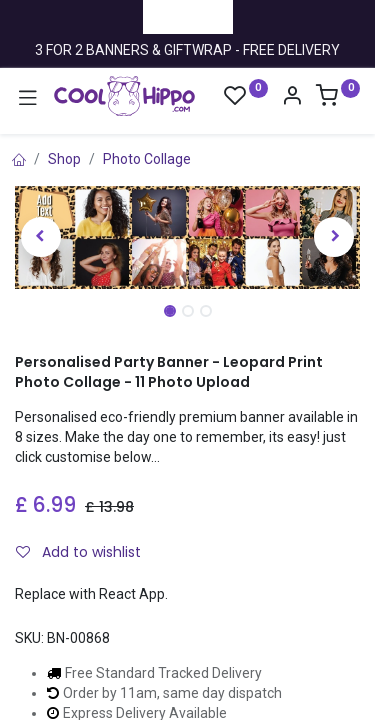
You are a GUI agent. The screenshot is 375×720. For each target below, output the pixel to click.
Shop (64, 159)
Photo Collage (147, 159)
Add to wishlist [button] (78, 552)
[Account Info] (292, 98)
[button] (41, 237)
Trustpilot (188, 16)
